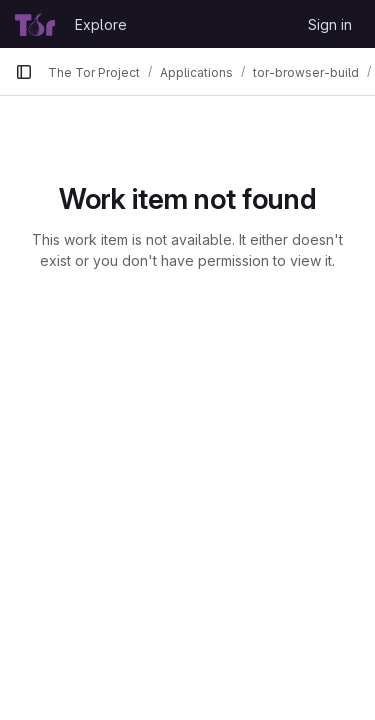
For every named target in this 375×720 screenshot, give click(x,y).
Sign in (330, 24)
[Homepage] (35, 24)
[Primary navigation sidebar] (24, 72)
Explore (101, 24)
